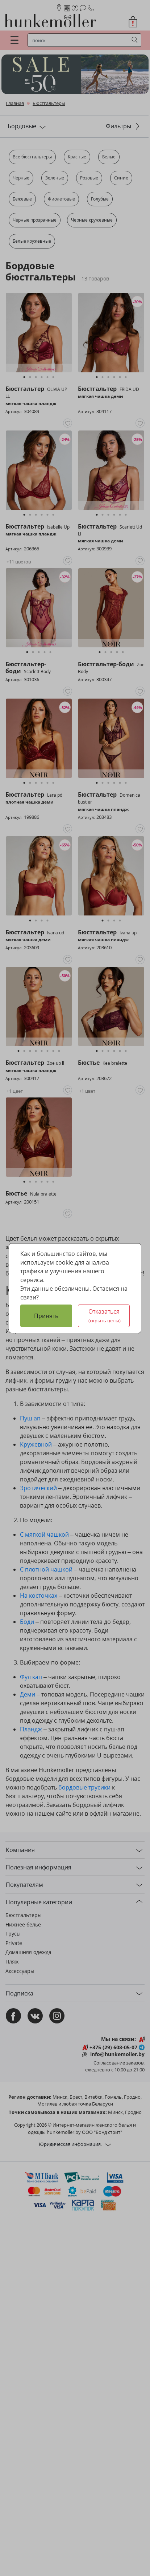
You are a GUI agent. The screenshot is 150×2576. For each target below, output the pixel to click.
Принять (46, 1316)
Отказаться (104, 1315)
